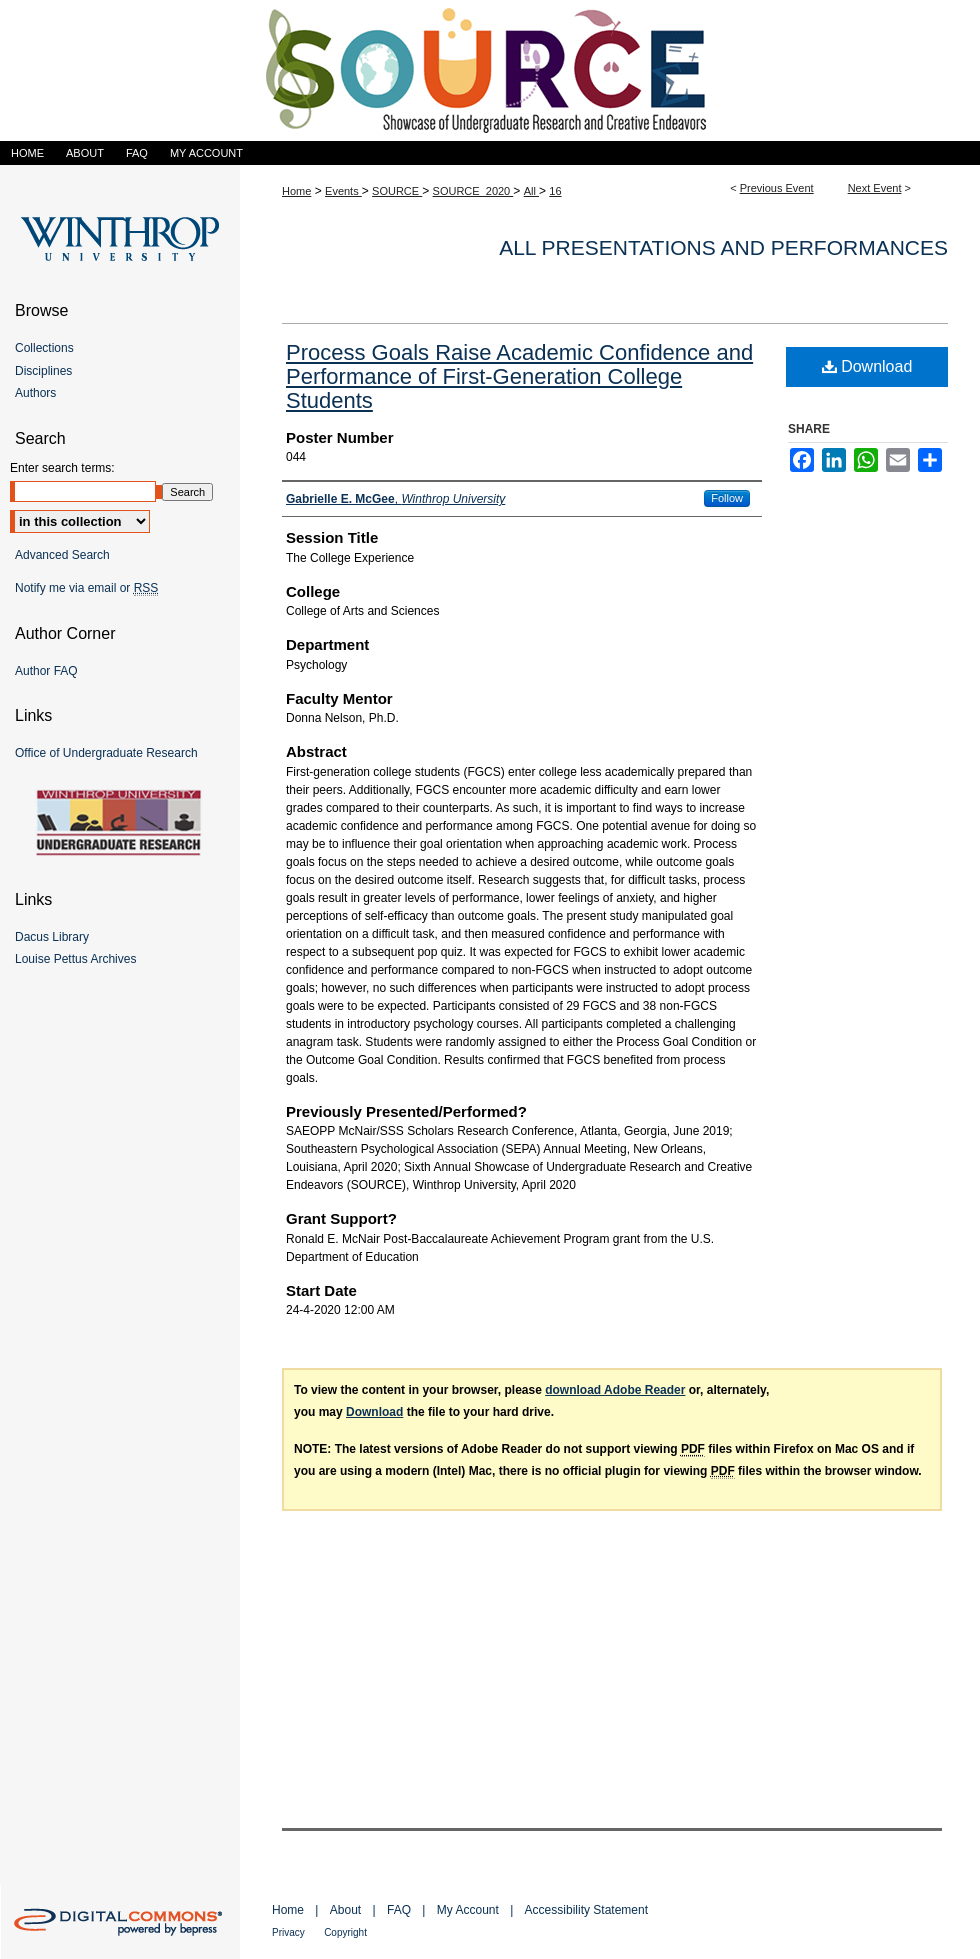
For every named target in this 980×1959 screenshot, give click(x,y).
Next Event (875, 188)
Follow (727, 498)
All (531, 191)
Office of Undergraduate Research (106, 753)
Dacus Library (52, 937)
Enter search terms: (62, 468)
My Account (468, 1910)
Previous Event (777, 188)
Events (343, 191)
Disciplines (43, 371)
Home (296, 191)
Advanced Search (62, 555)
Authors (35, 393)
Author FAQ (46, 671)
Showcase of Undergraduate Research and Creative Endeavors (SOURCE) (490, 70)
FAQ (399, 1910)
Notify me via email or (86, 588)
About (345, 1910)
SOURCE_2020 (473, 191)
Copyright (345, 1932)
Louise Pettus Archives (75, 959)
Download (867, 366)
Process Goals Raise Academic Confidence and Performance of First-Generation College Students (519, 376)
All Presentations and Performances (723, 247)
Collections (44, 348)
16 (555, 191)
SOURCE (397, 191)
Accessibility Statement (586, 1910)
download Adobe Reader (615, 1390)
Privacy (288, 1932)
